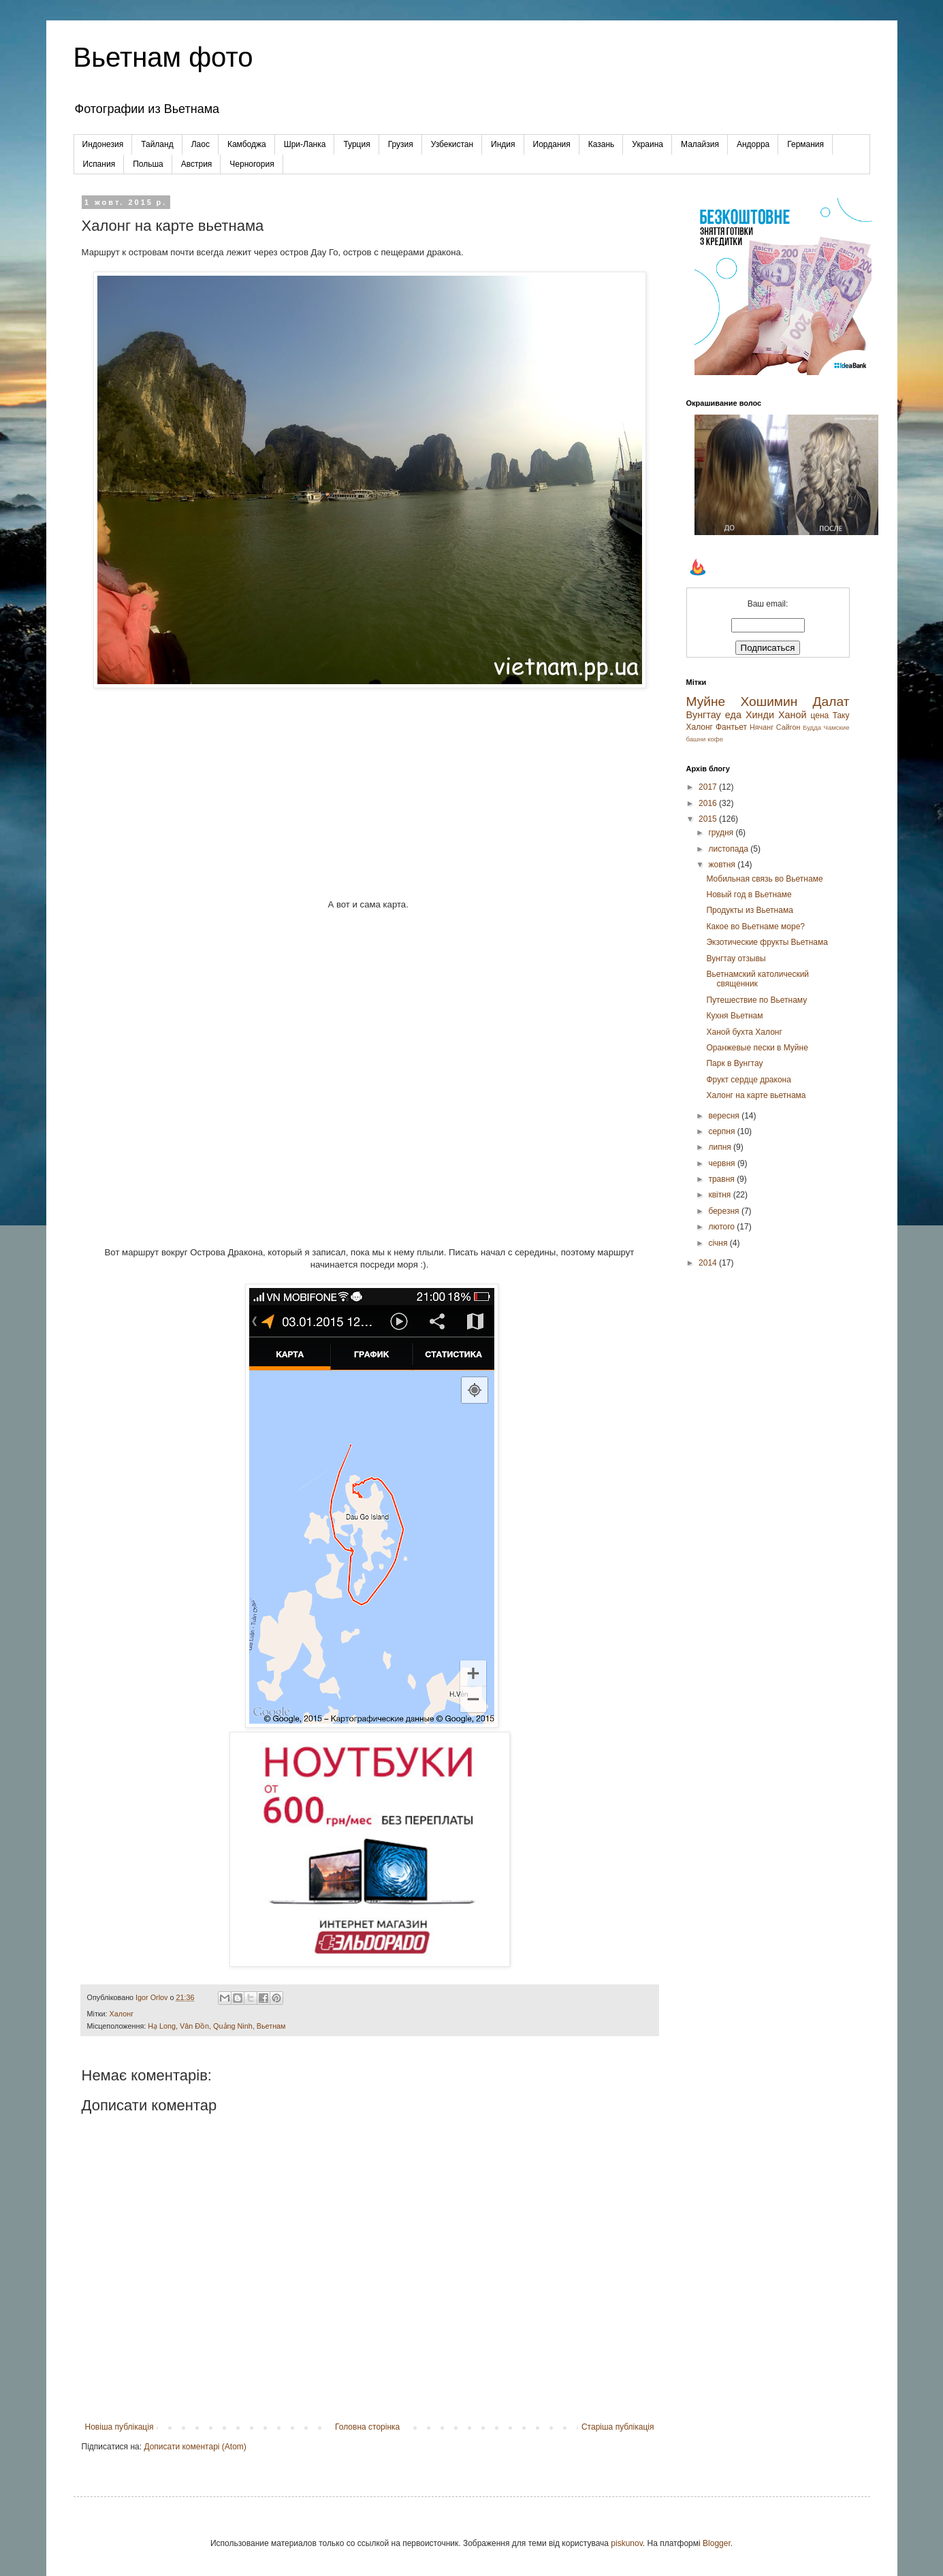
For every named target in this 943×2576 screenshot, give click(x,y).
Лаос (200, 144)
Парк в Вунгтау (734, 1063)
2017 (709, 787)
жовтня (722, 864)
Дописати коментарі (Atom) (195, 2446)
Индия (503, 144)
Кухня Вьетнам (734, 1015)
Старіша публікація (617, 2427)
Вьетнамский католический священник (757, 978)
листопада (729, 849)
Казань (601, 144)
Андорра (753, 144)
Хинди (760, 714)
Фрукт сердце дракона (748, 1079)
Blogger (717, 2543)
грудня (721, 832)
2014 (709, 1263)
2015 (709, 819)
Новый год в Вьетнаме (748, 894)
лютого (722, 1226)
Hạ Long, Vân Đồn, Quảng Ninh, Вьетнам (216, 2026)
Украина (647, 144)
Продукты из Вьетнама (749, 910)
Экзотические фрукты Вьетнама (766, 942)
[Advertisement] (369, 787)
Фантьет (731, 727)
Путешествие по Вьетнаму (756, 1000)
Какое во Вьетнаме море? (755, 926)
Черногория (251, 164)
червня (722, 1163)
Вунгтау (703, 714)
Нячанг (761, 727)
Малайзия (700, 144)
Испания (99, 164)
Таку (841, 715)
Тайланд (157, 144)
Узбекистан (452, 144)
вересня (724, 1116)
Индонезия (103, 144)
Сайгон (788, 727)
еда (733, 714)
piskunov (626, 2543)
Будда (812, 727)
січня (718, 1243)
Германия (805, 144)
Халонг (122, 2014)
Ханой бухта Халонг (744, 1032)
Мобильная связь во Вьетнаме (764, 879)
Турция (356, 144)
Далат (831, 701)
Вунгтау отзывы (735, 958)
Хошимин (769, 701)
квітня (720, 1195)
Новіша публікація (119, 2427)
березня (724, 1211)
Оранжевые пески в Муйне (757, 1047)
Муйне (706, 701)
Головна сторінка (367, 2427)
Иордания (552, 144)
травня (722, 1179)
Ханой (792, 714)
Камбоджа (246, 144)
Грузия (400, 144)
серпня (722, 1131)
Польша (148, 164)
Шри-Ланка (305, 144)
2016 (709, 803)
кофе (715, 739)
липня (720, 1147)
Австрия (196, 164)
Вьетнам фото (163, 57)
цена (820, 715)
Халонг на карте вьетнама (755, 1095)
